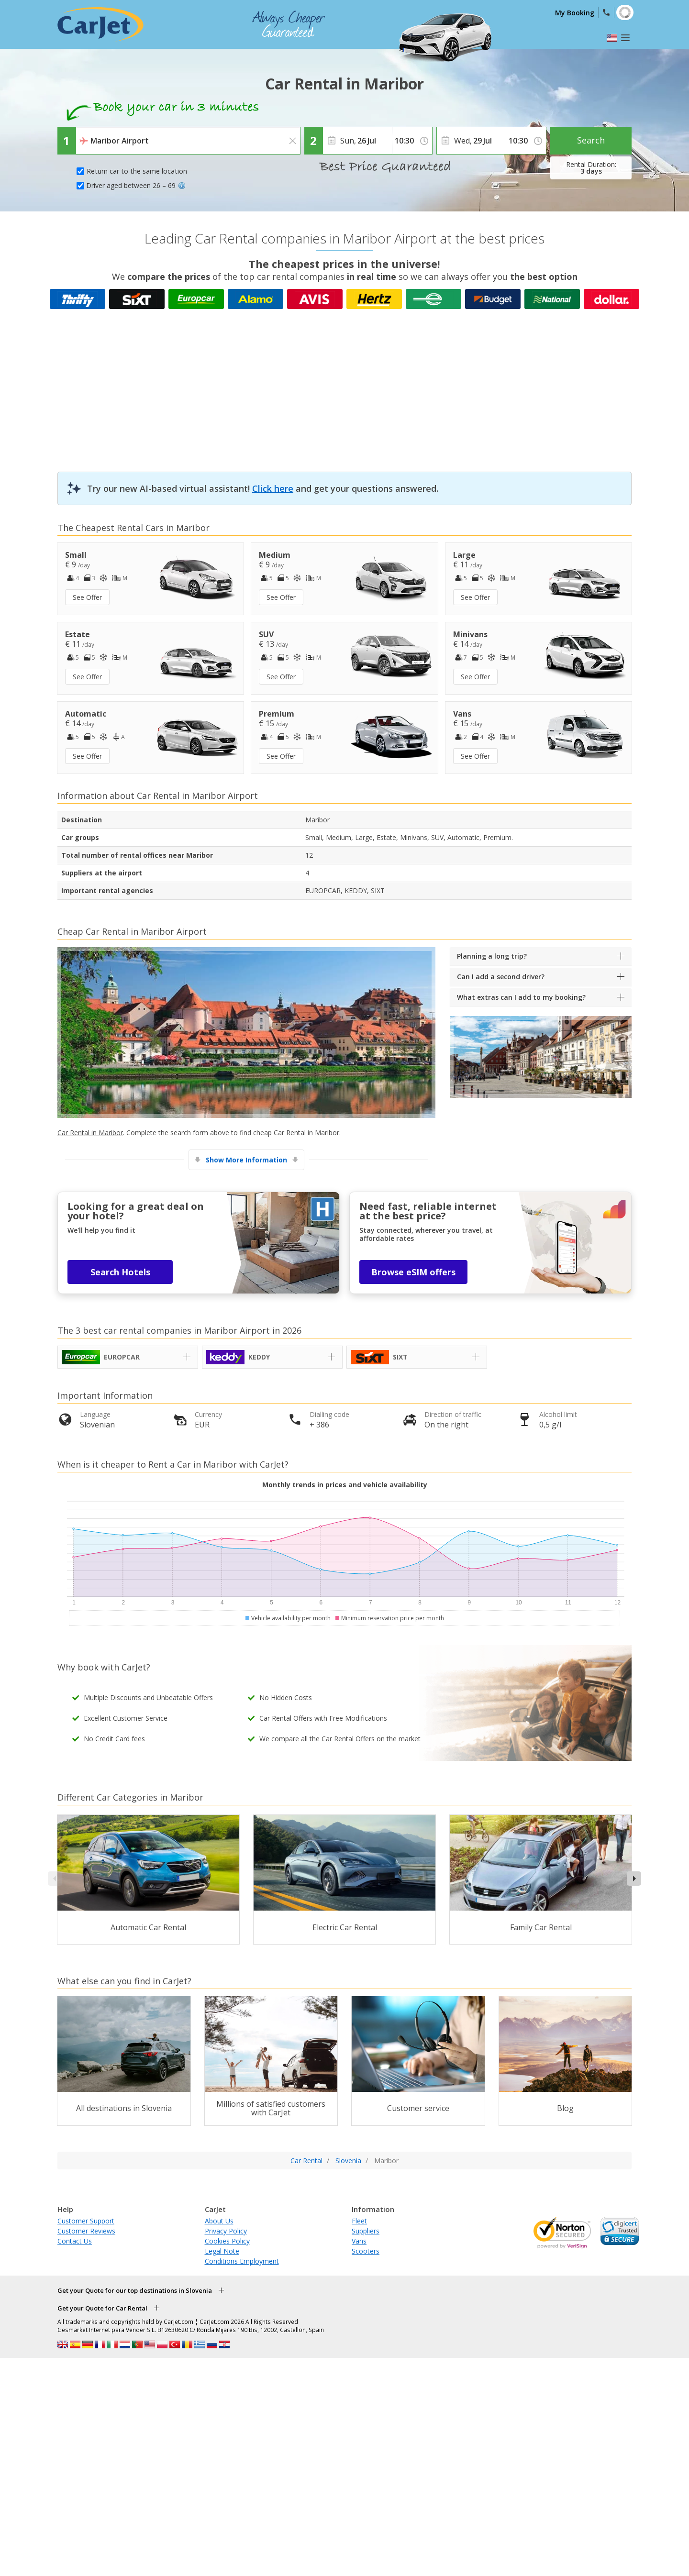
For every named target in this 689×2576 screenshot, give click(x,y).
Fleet (359, 2220)
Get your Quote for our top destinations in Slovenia (134, 2290)
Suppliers (365, 2230)
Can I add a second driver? (501, 976)
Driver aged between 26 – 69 (136, 185)
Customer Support (85, 2220)
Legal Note (222, 2250)
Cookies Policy (227, 2240)
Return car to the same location (137, 171)
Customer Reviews (86, 2230)
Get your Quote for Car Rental (102, 2308)
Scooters (365, 2250)
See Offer (87, 597)
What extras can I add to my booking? (521, 997)
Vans (359, 2240)
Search (591, 140)
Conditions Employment (242, 2261)
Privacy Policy (226, 2230)
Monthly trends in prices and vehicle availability (344, 1484)
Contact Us (74, 2240)
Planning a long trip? (492, 956)
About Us (219, 2220)
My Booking (574, 12)
